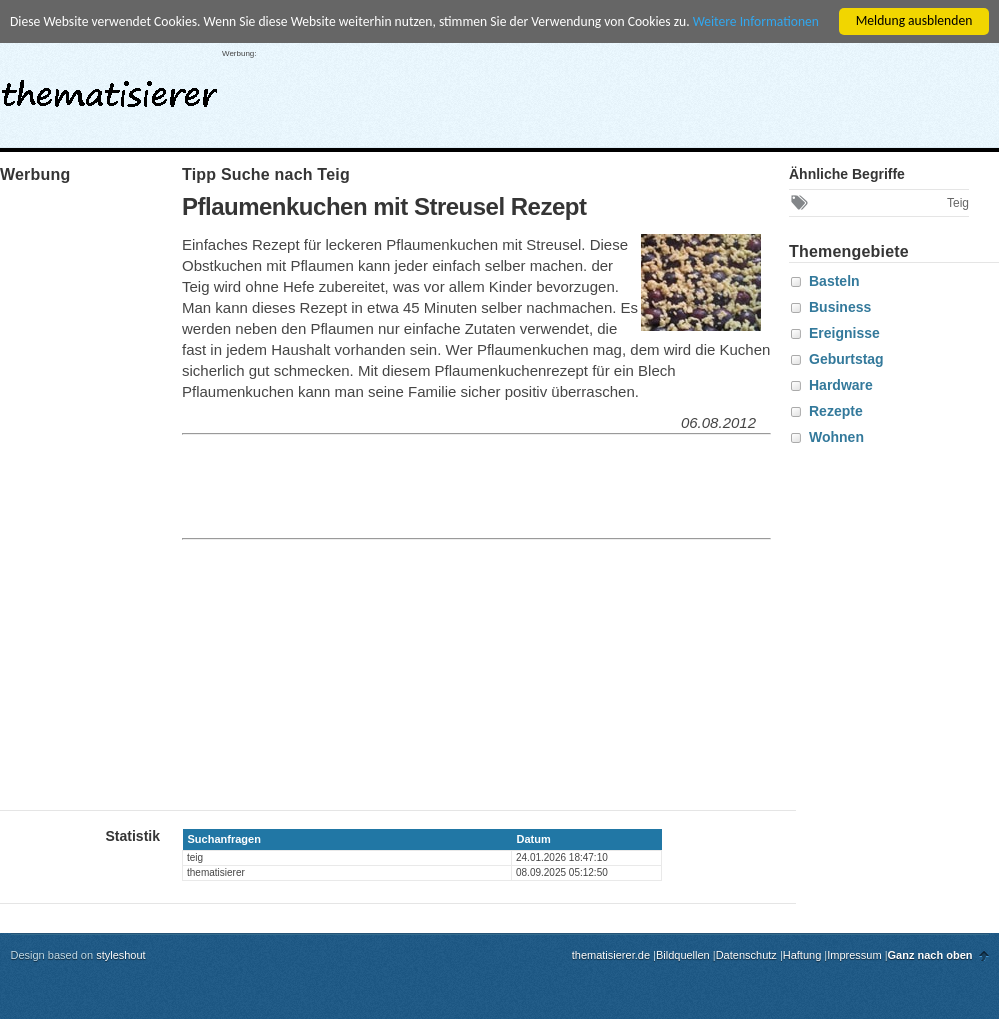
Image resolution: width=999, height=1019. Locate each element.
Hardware (841, 385)
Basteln (834, 281)
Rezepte (836, 411)
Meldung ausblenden (914, 20)
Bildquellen (683, 955)
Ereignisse (844, 333)
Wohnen (836, 437)
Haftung (802, 955)
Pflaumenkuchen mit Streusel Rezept (384, 206)
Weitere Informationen (756, 21)
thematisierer (109, 88)
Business (840, 307)
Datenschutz (746, 955)
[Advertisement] (583, 488)
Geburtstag (846, 359)
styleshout (121, 955)
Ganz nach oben (930, 955)
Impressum (854, 955)
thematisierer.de (611, 955)
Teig (958, 203)
